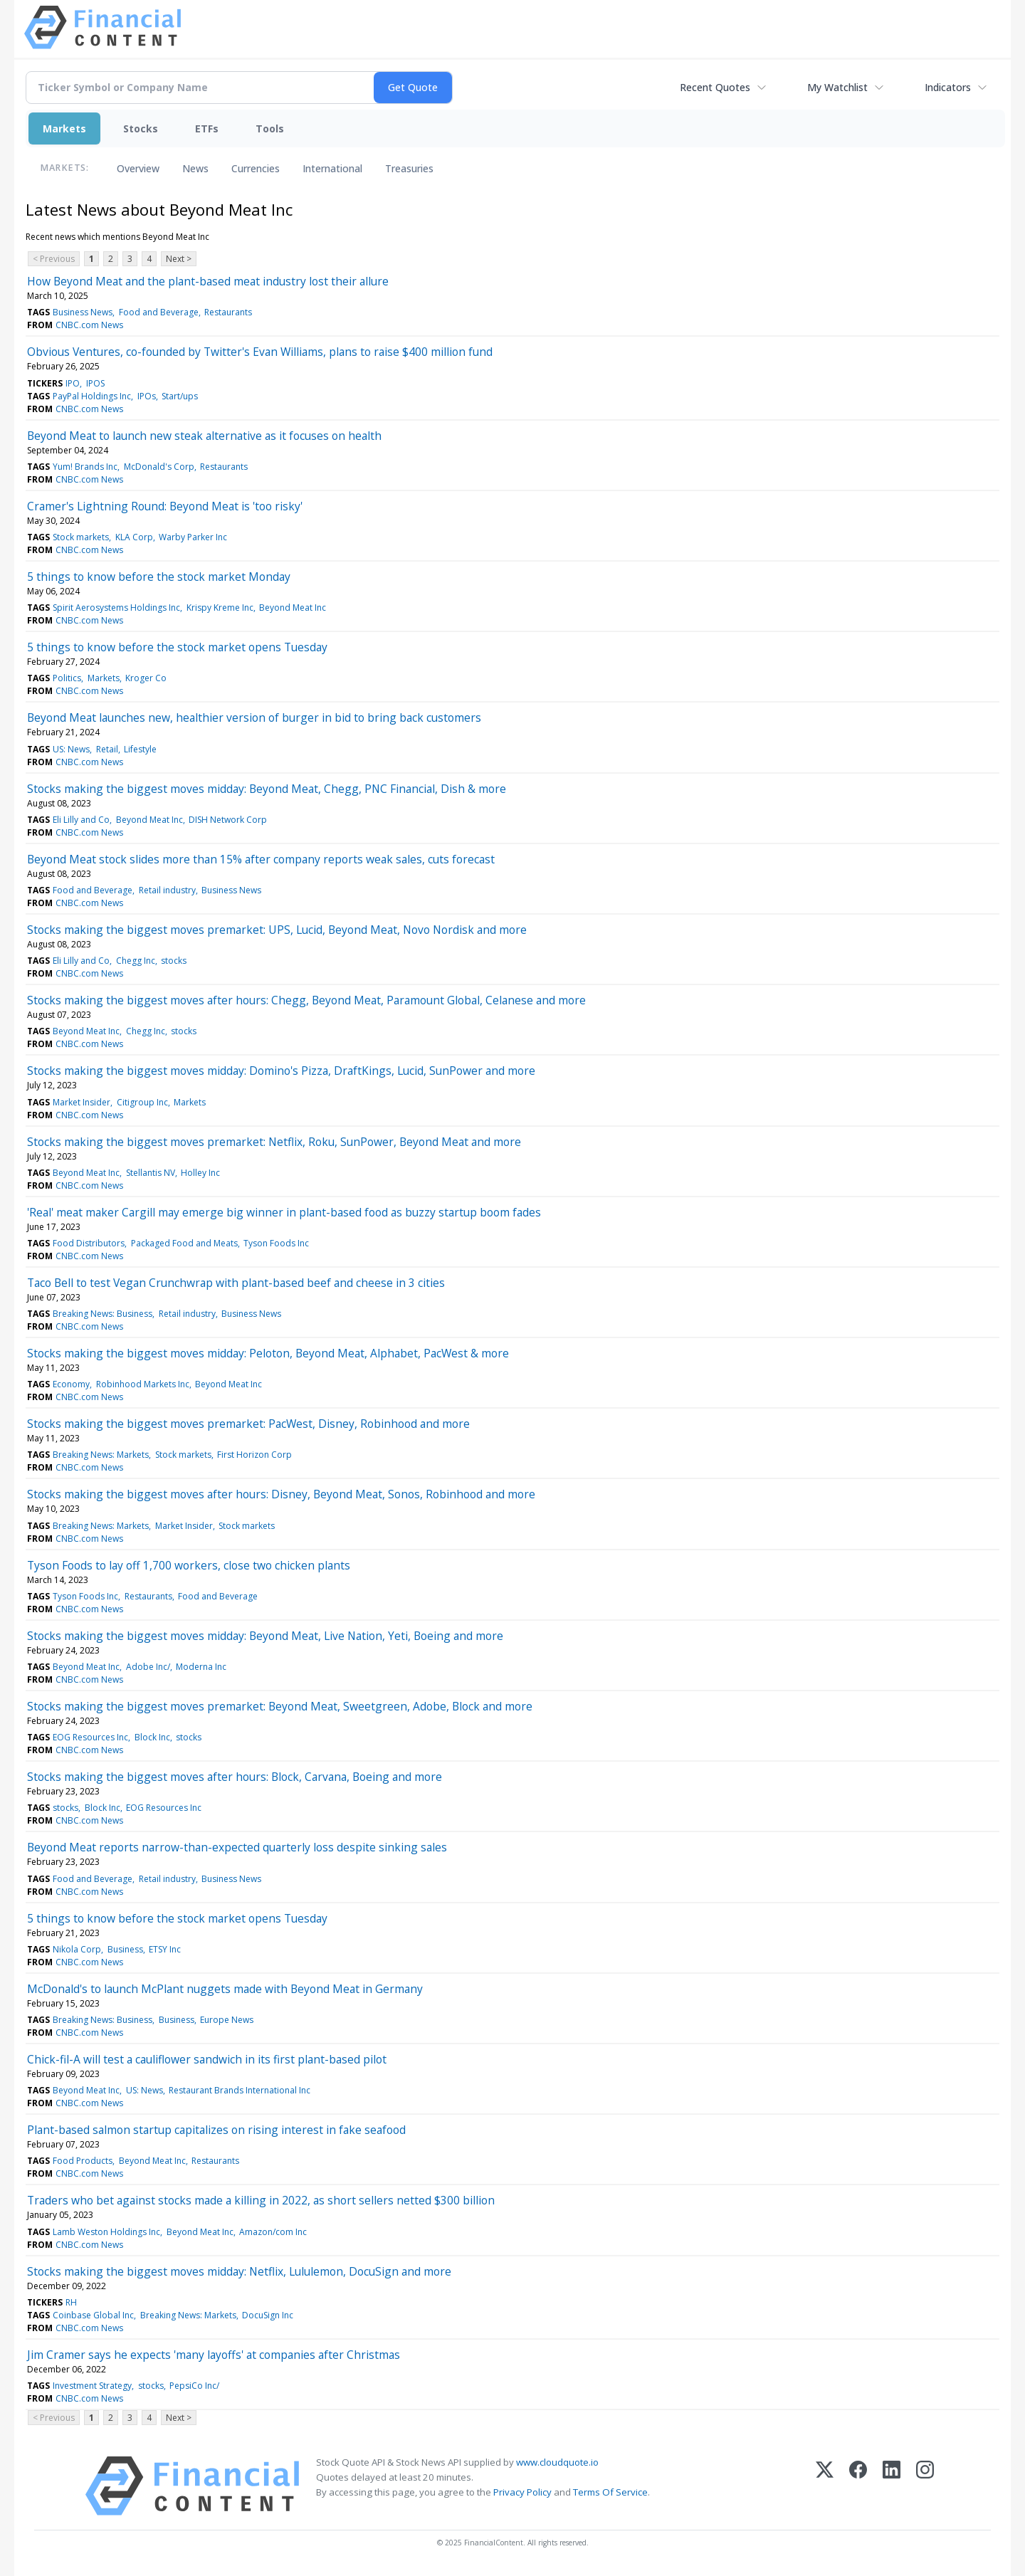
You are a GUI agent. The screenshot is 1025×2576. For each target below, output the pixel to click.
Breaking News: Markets (101, 1455)
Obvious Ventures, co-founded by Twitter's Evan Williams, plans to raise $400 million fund (260, 351)
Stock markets (81, 537)
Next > (178, 259)
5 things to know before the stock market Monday (158, 576)
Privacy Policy (522, 2492)
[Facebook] (858, 2486)
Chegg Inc (135, 961)
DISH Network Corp (228, 820)
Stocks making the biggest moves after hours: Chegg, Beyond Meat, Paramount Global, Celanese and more (306, 1000)
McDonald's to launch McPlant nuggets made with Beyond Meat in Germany (225, 1989)
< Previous (54, 259)
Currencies (255, 168)
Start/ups (180, 396)
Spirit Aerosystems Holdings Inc (116, 607)
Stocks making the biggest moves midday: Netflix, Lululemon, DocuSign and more (239, 2271)
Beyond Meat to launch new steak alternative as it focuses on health (204, 435)
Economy (71, 1384)
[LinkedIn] (891, 2486)
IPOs (146, 396)
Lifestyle (140, 749)
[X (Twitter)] (824, 2486)
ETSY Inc (165, 1949)
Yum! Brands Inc (85, 467)
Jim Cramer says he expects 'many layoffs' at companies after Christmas (213, 2354)
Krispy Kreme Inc (219, 607)
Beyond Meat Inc (292, 607)
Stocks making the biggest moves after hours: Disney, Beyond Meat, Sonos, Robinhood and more (281, 1494)
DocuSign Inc (267, 2315)
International (332, 168)
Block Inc (152, 1737)
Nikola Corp (77, 1949)
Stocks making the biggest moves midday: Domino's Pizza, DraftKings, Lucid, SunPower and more (281, 1070)
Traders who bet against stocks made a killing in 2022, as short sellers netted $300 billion (261, 2200)
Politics (67, 678)
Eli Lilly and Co (81, 820)
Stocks (140, 128)
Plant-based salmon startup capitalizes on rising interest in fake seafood (216, 2130)
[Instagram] (925, 2486)
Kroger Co (146, 678)
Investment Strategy (92, 2386)
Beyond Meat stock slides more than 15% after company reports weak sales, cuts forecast (261, 859)
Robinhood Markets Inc (142, 1384)
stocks (173, 961)
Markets (64, 128)
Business (125, 1949)
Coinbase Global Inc (93, 2315)
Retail (107, 749)
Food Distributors (89, 1243)
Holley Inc (200, 1173)
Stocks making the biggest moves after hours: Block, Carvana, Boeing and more (234, 1776)
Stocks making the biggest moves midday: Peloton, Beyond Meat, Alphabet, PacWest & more (268, 1353)
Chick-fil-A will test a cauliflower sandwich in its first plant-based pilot (207, 2059)
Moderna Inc (201, 1667)
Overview (138, 168)
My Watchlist (837, 87)
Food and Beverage (159, 312)
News (195, 168)
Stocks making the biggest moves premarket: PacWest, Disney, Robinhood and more (248, 1423)
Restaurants (228, 312)
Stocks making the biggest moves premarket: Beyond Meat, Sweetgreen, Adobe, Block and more (279, 1706)
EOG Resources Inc (90, 1737)
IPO (72, 383)
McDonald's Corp (159, 467)
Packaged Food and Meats (184, 1243)
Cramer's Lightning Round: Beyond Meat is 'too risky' (165, 506)
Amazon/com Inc (273, 2232)
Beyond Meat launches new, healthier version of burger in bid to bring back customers (254, 717)
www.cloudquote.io (557, 2462)
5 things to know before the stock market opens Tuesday (177, 647)
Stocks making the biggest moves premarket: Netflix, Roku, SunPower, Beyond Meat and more (274, 1142)
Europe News (226, 2020)
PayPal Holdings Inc (92, 396)
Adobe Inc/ (148, 1667)
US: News (71, 749)
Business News (82, 312)
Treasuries (409, 168)
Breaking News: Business (102, 1314)
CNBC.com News (89, 325)
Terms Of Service (610, 2492)
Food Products (82, 2161)
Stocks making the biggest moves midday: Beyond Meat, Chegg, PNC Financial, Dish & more (266, 789)
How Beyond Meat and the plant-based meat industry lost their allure (208, 281)
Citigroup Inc (142, 1102)
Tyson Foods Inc (276, 1243)
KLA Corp (134, 537)
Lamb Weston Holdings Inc (106, 2232)
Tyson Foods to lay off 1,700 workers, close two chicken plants (188, 1565)
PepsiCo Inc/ (194, 2386)
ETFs (207, 128)
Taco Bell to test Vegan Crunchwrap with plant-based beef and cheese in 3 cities (236, 1282)
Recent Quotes (715, 87)
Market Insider (81, 1102)
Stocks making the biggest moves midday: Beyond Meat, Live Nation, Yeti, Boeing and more (265, 1636)
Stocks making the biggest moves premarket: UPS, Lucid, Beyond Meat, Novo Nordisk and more (277, 929)
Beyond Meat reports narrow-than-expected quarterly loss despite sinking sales (237, 1847)
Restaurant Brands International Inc (239, 2090)
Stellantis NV (150, 1173)
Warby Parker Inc (193, 537)
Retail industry (167, 890)
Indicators (948, 87)
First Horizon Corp (254, 1455)
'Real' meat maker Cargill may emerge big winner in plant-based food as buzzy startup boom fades (284, 1212)
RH (71, 2302)
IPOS (95, 383)
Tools (270, 128)
